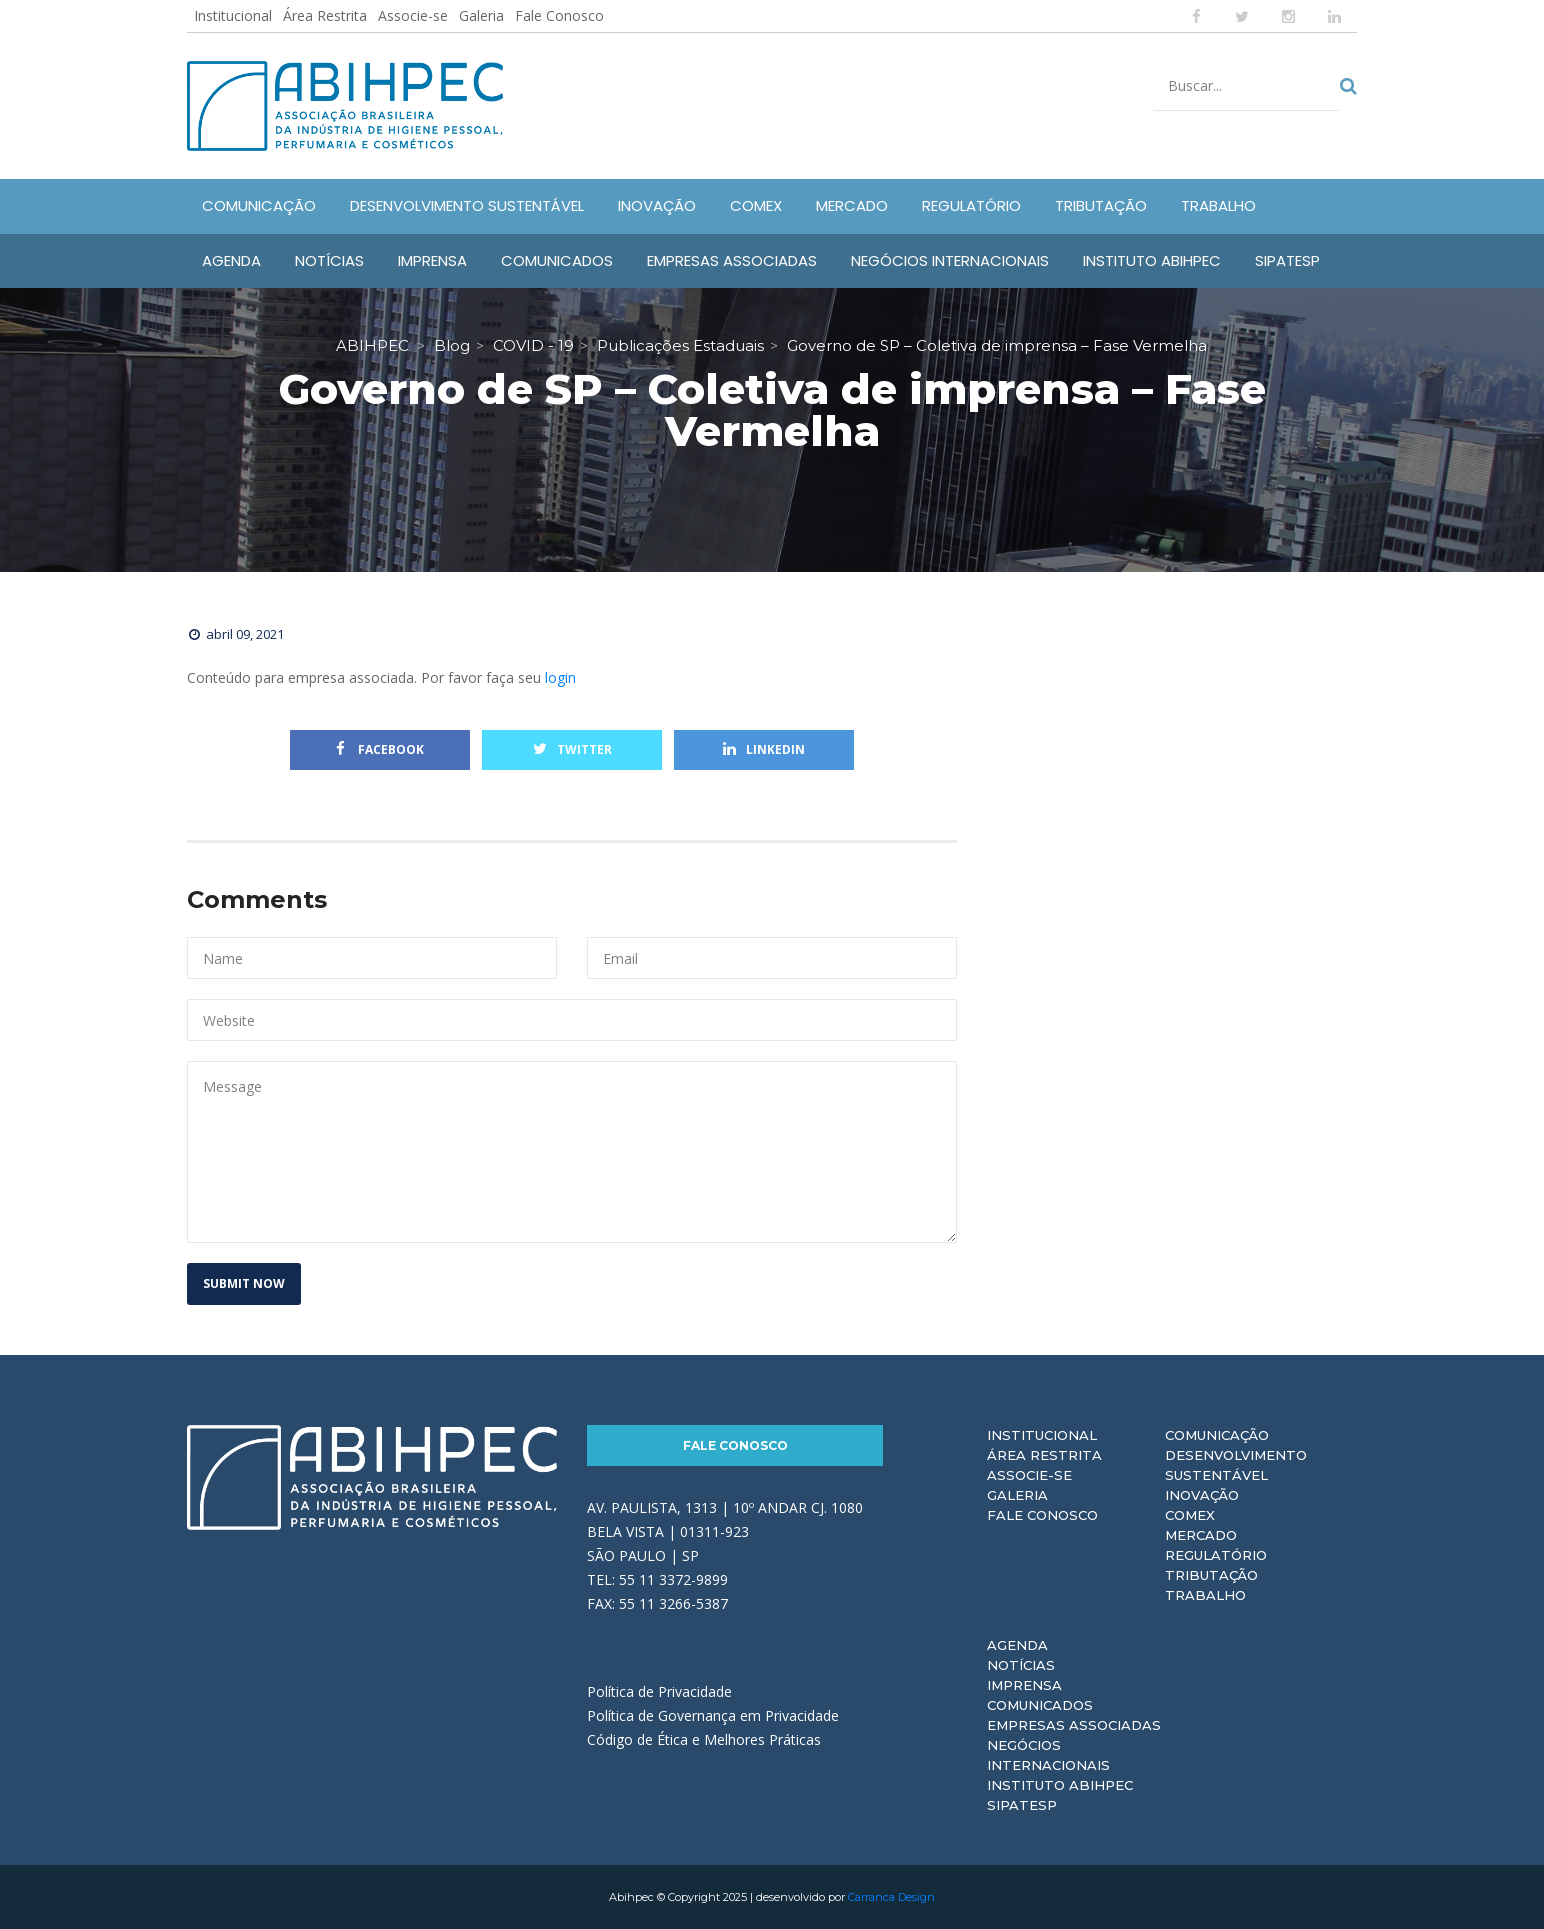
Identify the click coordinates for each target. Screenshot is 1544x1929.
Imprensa (1024, 1685)
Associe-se (413, 15)
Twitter (572, 749)
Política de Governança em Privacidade (713, 1715)
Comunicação (1217, 1435)
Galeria (481, 15)
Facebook (380, 749)
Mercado (1201, 1535)
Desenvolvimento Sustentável (1236, 1465)
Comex (1190, 1515)
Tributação (1211, 1575)
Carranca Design (891, 1897)
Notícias (1021, 1665)
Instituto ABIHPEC (1060, 1785)
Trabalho (1205, 1595)
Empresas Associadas (1074, 1725)
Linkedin (764, 749)
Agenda (1017, 1645)
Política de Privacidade (659, 1691)
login (560, 677)
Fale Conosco (559, 15)
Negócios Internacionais (1048, 1755)
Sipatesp (1022, 1805)
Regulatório (1216, 1555)
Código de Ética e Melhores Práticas (704, 1739)
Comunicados (1040, 1705)
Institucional (233, 15)
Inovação (1202, 1495)
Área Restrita (325, 15)
